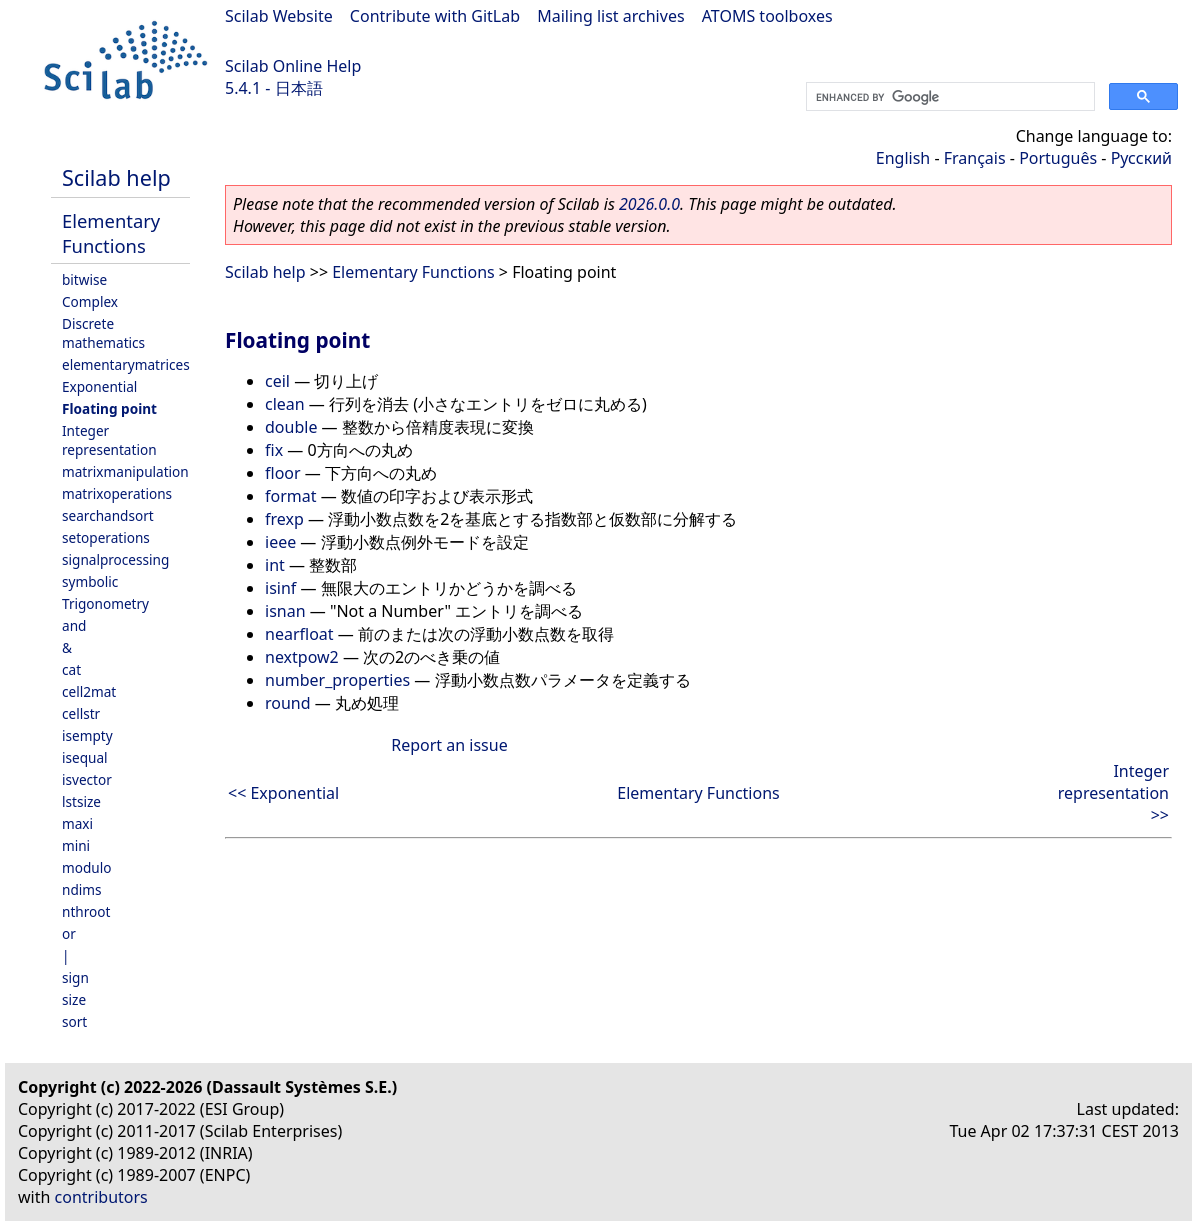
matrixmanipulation (125, 471)
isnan (285, 611)
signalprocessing (115, 559)
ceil (277, 381)
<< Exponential (283, 793)
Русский (1141, 158)
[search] (948, 97)
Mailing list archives (610, 16)
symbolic (90, 581)
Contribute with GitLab (435, 16)
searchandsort (108, 515)
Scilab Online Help (293, 66)
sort (74, 1021)
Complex (90, 301)
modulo (86, 867)
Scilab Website (279, 16)
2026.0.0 (649, 204)
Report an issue (449, 745)
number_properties (337, 680)
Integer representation (109, 440)
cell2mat (89, 691)
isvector (87, 779)
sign (75, 977)
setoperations (106, 537)
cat (71, 669)
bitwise (84, 279)
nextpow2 (302, 657)
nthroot (86, 911)
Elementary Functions (111, 233)
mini (76, 845)
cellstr (81, 713)
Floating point (109, 408)
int (275, 565)
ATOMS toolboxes (767, 16)
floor (283, 473)
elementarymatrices (126, 364)
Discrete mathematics (103, 333)
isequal (85, 757)
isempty (87, 735)
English (903, 158)
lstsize (81, 801)
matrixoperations (117, 493)
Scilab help (116, 177)
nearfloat (299, 634)
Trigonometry (105, 603)
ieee (280, 542)
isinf (280, 588)
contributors (101, 1197)
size (74, 999)
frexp (284, 519)
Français (975, 158)
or (69, 933)
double (291, 427)
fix (274, 450)
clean (285, 404)
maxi (77, 823)
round (288, 703)
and (74, 625)
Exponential (99, 386)
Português (1058, 158)
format (291, 496)
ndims (82, 889)
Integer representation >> (1113, 793)
